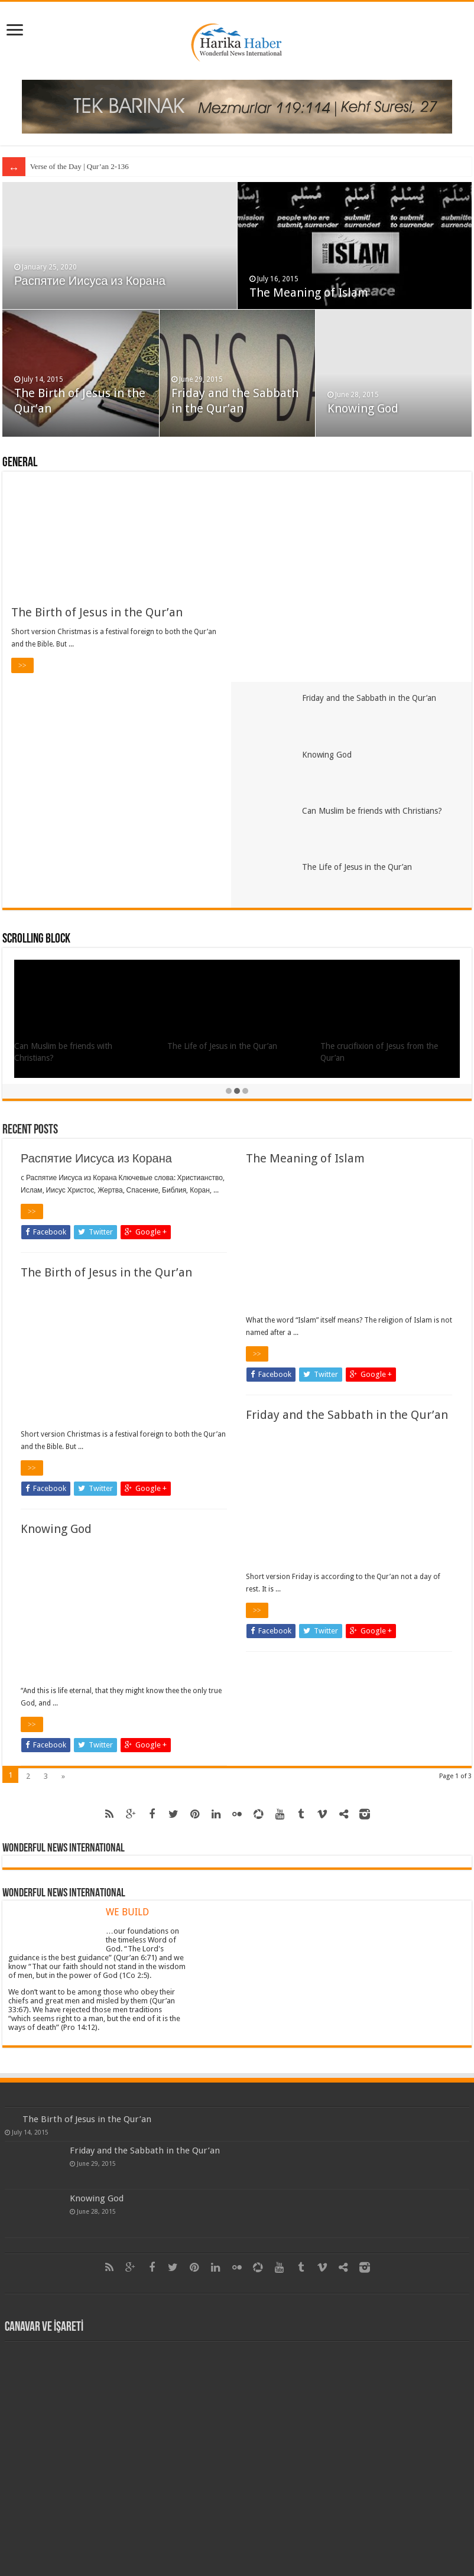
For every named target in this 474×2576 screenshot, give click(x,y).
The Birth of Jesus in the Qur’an (97, 612)
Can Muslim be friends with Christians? (380, 603)
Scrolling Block (36, 733)
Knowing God (362, 408)
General (19, 463)
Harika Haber (186, 2536)
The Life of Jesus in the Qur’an (365, 660)
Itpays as (252, 2536)
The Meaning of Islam (308, 292)
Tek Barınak (290, 2536)
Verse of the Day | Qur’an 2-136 (79, 166)
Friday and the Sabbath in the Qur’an (377, 488)
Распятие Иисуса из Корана (89, 281)
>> (22, 665)
